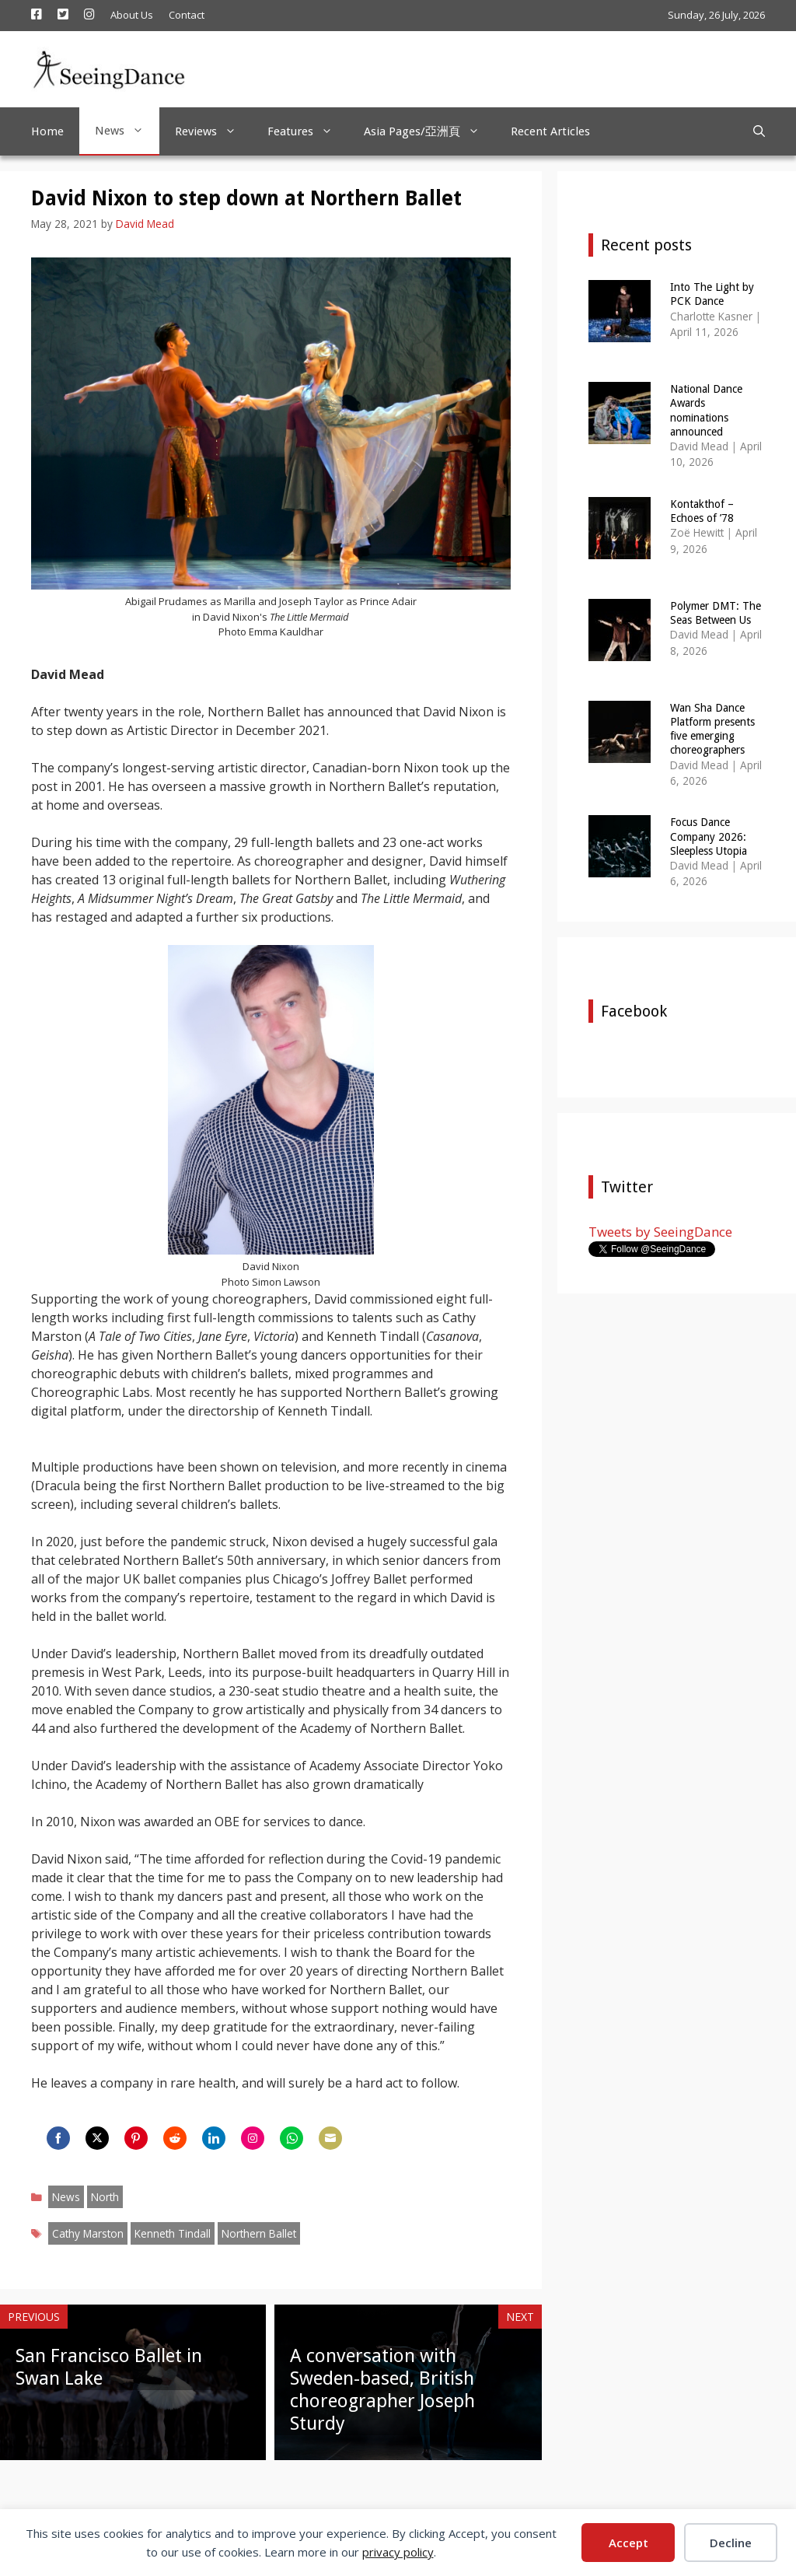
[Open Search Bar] (759, 131)
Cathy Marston (88, 2233)
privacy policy (398, 2552)
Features (307, 131)
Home (47, 131)
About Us (131, 15)
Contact (186, 15)
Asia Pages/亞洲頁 (429, 131)
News (127, 130)
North (105, 2196)
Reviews (213, 131)
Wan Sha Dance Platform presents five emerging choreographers (712, 729)
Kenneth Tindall (172, 2233)
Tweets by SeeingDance (660, 1232)
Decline (731, 2542)
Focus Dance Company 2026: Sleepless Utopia (708, 836)
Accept (628, 2542)
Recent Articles (550, 131)
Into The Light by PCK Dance (712, 294)
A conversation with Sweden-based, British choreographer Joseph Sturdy (382, 2389)
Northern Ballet (259, 2233)
